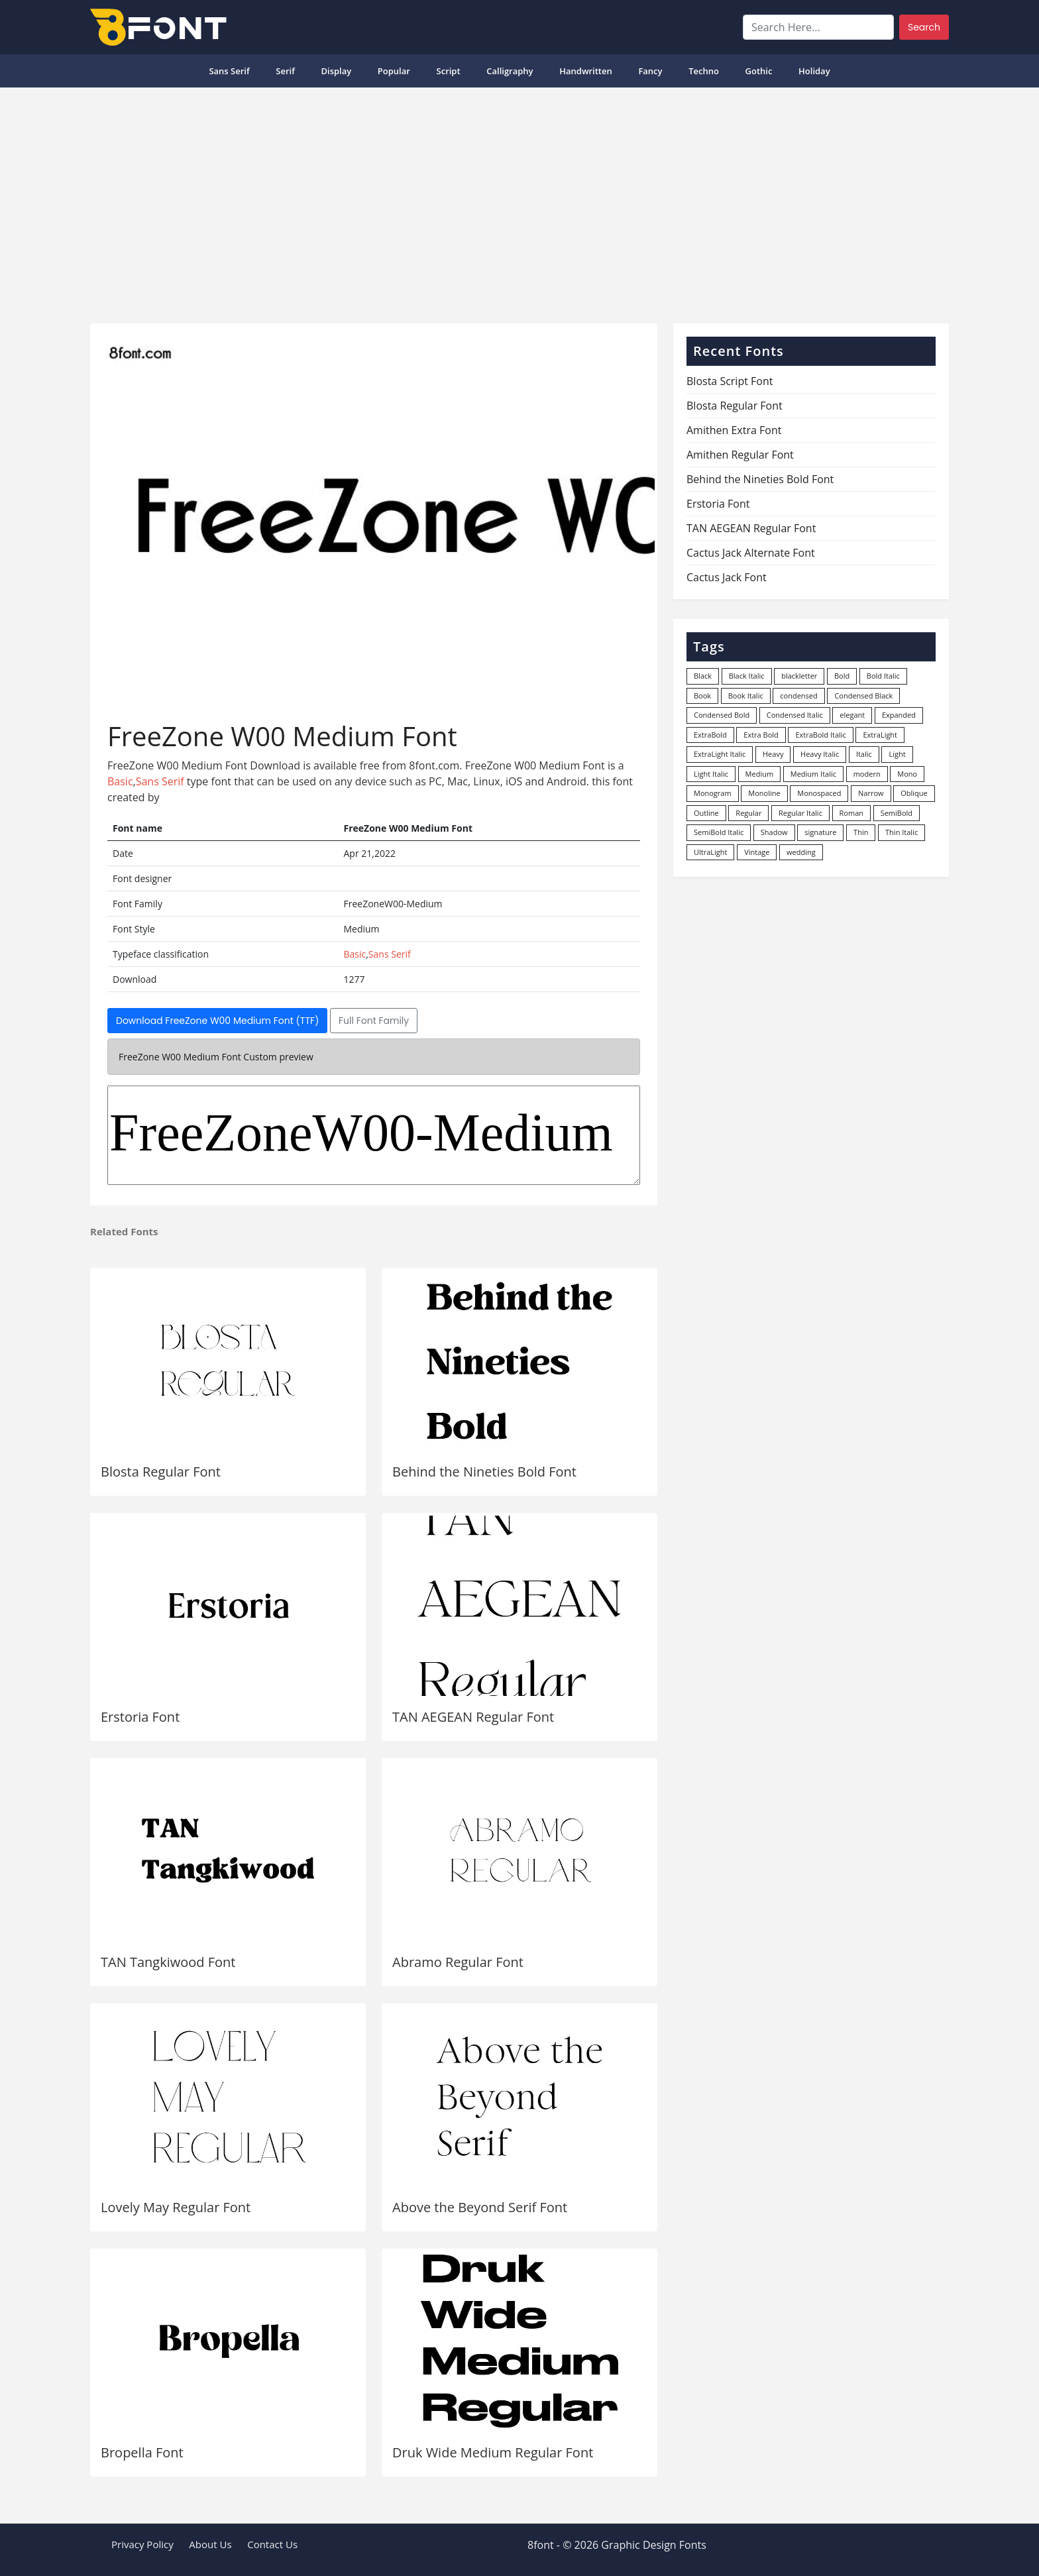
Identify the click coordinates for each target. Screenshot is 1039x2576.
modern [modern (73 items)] (867, 774)
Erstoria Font (140, 1717)
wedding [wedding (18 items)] (801, 852)
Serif (285, 71)
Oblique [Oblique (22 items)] (914, 793)
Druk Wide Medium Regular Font (492, 2452)
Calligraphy (509, 71)
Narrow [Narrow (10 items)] (871, 793)
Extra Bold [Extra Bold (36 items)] (761, 735)
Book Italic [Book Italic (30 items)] (745, 695)
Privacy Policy (142, 2544)
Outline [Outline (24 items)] (706, 813)
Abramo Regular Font (457, 1962)
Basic (120, 781)
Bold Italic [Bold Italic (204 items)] (883, 676)
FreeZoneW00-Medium (373, 1135)
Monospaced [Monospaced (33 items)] (819, 793)
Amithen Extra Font (733, 430)
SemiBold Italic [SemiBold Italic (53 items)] (718, 832)
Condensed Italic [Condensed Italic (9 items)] (795, 715)
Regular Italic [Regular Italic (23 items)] (800, 813)
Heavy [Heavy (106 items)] (773, 754)
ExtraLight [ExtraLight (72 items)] (880, 735)
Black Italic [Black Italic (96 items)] (747, 676)
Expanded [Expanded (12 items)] (899, 715)
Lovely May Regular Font (175, 2207)
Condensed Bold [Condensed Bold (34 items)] (721, 715)
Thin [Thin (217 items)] (860, 832)
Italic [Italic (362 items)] (864, 754)
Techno (703, 71)
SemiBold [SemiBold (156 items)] (896, 813)
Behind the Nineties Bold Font (484, 1472)
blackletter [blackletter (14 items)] (799, 676)
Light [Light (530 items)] (897, 754)
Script (449, 71)
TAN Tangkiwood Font (168, 1962)
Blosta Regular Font (161, 1472)
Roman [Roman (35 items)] (851, 813)
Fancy (650, 71)
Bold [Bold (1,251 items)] (841, 676)
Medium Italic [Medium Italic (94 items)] (813, 774)
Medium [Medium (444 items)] (759, 774)
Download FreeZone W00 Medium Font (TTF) (217, 1020)
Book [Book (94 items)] (702, 695)
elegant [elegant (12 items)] (852, 715)
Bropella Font (142, 2452)
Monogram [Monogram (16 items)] (713, 793)
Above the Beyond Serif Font (479, 2207)
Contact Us (272, 2544)
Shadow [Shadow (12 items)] (774, 832)
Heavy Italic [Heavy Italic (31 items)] (819, 754)
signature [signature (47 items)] (820, 832)
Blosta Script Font (729, 381)
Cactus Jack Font (726, 577)
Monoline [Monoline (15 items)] (764, 793)
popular (394, 71)
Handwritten (585, 71)
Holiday (814, 71)
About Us (210, 2544)
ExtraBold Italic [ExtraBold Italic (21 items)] (820, 735)
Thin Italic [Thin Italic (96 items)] (901, 832)
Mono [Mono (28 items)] (907, 774)
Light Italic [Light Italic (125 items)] (711, 774)
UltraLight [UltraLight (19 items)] (710, 852)
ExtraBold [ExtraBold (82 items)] (710, 735)
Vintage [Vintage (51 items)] (756, 852)
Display (336, 71)
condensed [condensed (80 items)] (798, 695)
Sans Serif (229, 71)
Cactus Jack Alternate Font (750, 552)
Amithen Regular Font (740, 454)
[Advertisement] (519, 200)
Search (924, 27)
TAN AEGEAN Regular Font (473, 1717)
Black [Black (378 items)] (703, 676)
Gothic (759, 71)
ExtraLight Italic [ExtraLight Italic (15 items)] (719, 754)
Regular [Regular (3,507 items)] (748, 813)
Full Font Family (374, 1020)
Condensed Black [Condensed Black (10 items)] (863, 695)
